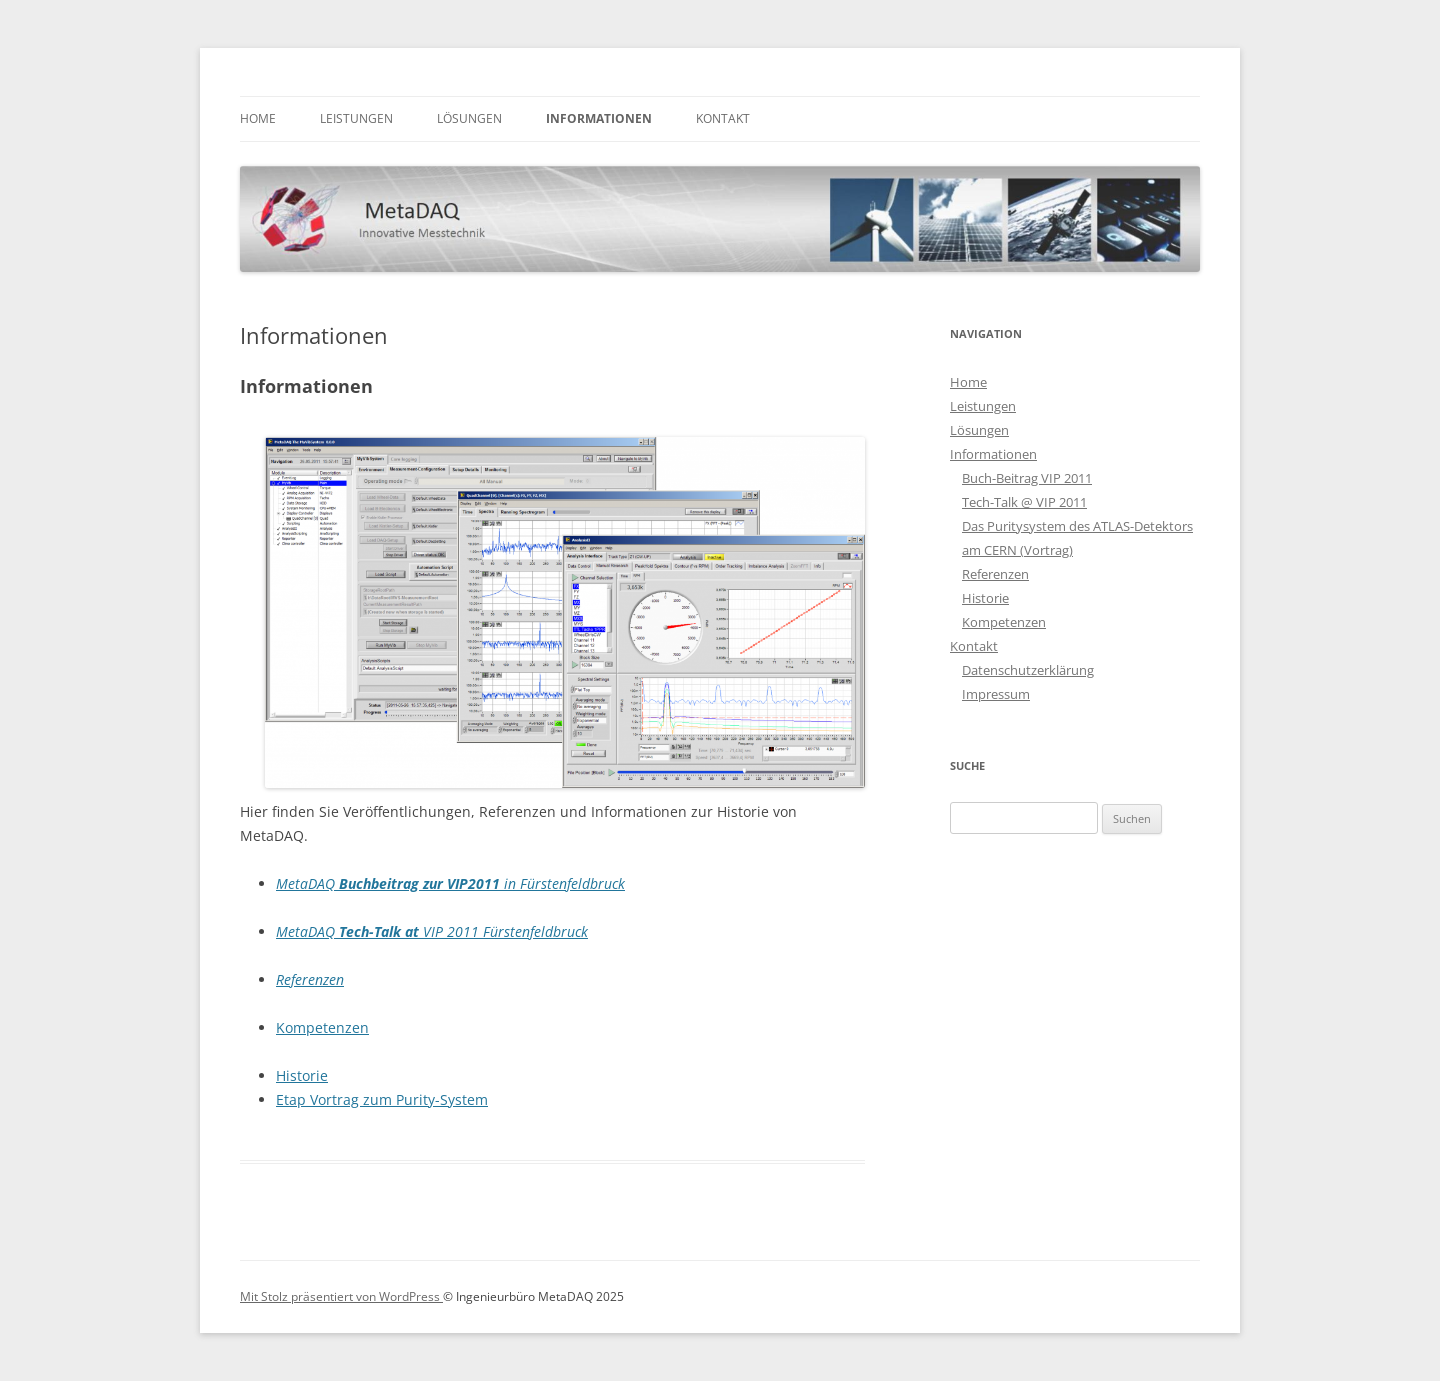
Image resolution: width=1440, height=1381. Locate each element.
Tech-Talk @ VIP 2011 (1024, 502)
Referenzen (310, 979)
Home (258, 118)
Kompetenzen (322, 1027)
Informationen (599, 118)
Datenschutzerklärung (1028, 670)
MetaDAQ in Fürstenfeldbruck (450, 883)
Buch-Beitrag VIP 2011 (1027, 478)
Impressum (996, 694)
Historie (302, 1075)
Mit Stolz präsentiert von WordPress (341, 1296)
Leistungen (356, 118)
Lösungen (469, 118)
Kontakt (723, 118)
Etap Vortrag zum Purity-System (382, 1099)
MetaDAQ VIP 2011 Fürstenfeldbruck (432, 931)
